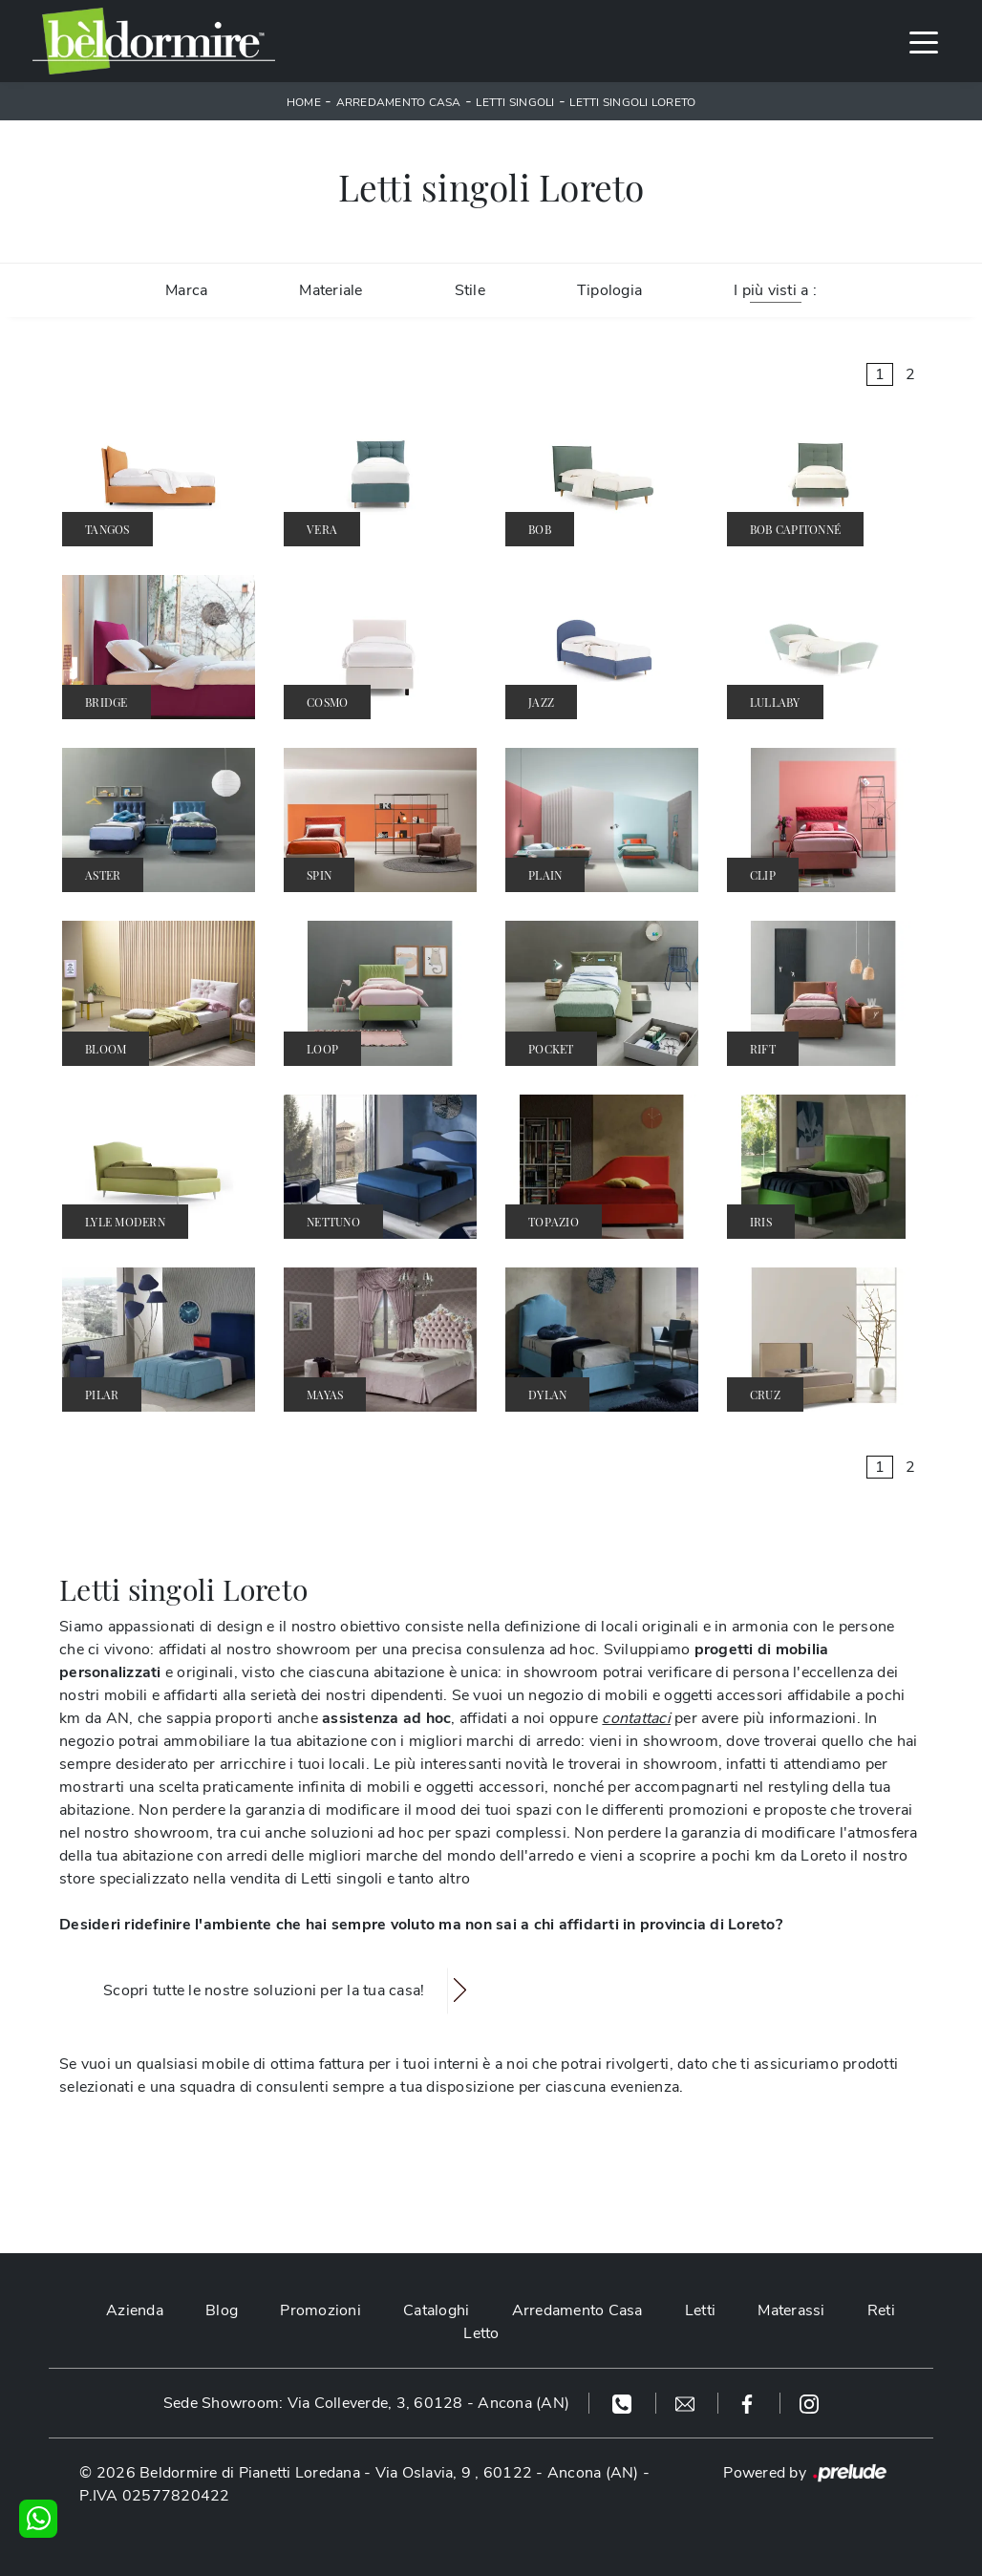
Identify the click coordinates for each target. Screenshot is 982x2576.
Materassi (791, 2310)
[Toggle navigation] (924, 41)
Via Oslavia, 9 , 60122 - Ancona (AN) (507, 2472)
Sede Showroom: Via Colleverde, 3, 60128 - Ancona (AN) (366, 2403)
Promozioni (320, 2310)
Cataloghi (436, 2310)
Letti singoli (515, 102)
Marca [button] (186, 290)
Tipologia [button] (609, 290)
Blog (221, 2310)
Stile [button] (470, 290)
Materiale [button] (330, 290)
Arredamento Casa (398, 102)
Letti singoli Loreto (632, 102)
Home (304, 102)
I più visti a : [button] (775, 290)
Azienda (134, 2310)
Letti (700, 2310)
